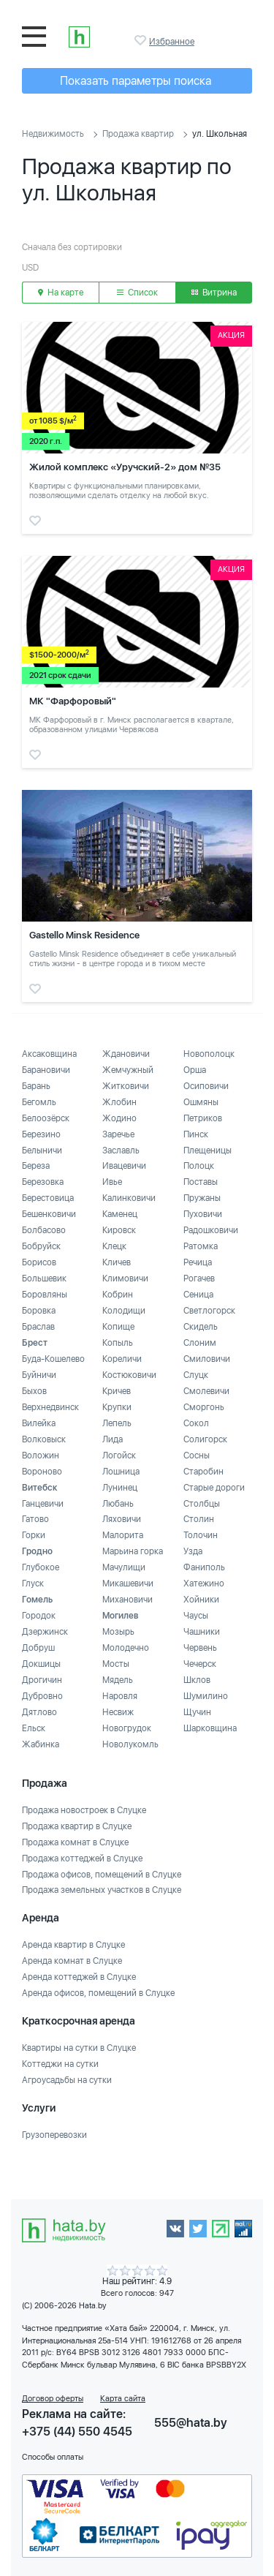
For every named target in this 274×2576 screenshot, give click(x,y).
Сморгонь (203, 1407)
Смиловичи (206, 1359)
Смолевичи (206, 1391)
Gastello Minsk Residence (84, 935)
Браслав (38, 1327)
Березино (41, 1134)
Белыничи (42, 1150)
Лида (112, 1439)
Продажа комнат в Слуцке (75, 1842)
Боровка (39, 1311)
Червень (200, 1648)
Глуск (33, 1583)
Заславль (121, 1150)
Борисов (39, 1262)
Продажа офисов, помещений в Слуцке (101, 1874)
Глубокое (40, 1567)
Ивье (112, 1182)
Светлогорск (209, 1311)
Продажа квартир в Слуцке (77, 1826)
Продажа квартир (138, 134)
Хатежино (203, 1583)
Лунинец (119, 1488)
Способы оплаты (52, 2457)
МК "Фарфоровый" (72, 701)
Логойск (119, 1455)
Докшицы (41, 1664)
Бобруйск (41, 1246)
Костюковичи (129, 1375)
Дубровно (42, 1696)
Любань (118, 1504)
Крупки (117, 1407)
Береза (36, 1166)
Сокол (196, 1423)
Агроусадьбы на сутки (67, 2080)
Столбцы (201, 1504)
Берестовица (48, 1198)
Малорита (122, 1535)
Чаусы (195, 1616)
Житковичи (125, 1086)
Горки (33, 1535)
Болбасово (44, 1230)
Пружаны (202, 1198)
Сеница (198, 1294)
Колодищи (123, 1311)
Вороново (42, 1471)
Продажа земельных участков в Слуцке (101, 1890)
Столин (198, 1519)
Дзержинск (45, 1632)
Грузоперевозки (54, 2135)
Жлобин (119, 1102)
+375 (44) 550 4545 (77, 2431)
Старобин (203, 1471)
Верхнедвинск (50, 1407)
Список (137, 292)
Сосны (196, 1455)
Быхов (34, 1391)
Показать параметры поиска (135, 81)
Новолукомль (130, 1744)
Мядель (117, 1680)
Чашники (201, 1632)
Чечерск (199, 1664)
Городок (39, 1616)
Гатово (35, 1519)
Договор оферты (52, 2398)
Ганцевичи (43, 1504)
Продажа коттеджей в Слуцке (82, 1858)
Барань (36, 1086)
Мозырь (118, 1632)
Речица (197, 1262)
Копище (118, 1327)
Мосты (115, 1664)
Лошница (121, 1471)
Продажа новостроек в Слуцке (84, 1810)
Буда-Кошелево (53, 1359)
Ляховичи (121, 1519)
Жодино (119, 1118)
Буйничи (39, 1375)
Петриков (202, 1118)
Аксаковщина (49, 1054)
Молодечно (125, 1648)
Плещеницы (207, 1150)
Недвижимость (53, 134)
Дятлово (39, 1712)
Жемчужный (127, 1070)
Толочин (200, 1535)
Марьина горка (132, 1551)
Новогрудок (126, 1728)
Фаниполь (204, 1567)
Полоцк (198, 1166)
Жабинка (40, 1744)
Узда (192, 1551)
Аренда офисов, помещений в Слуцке (98, 1993)
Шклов (196, 1680)
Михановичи (127, 1599)
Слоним (199, 1343)
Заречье (118, 1134)
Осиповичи (206, 1086)
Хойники (201, 1599)
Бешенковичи (49, 1214)
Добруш (38, 1648)
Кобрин (117, 1294)
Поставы (200, 1182)
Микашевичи (127, 1583)
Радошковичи (210, 1230)
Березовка (43, 1182)
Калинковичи (129, 1198)
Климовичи (125, 1278)
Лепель (117, 1423)
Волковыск (44, 1439)
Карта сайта (122, 2398)
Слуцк (195, 1375)
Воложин (40, 1455)
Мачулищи (123, 1567)
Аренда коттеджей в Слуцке (79, 1977)
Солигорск (205, 1439)
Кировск (119, 1230)
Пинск (195, 1134)
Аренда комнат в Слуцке (72, 1961)
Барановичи (46, 1070)
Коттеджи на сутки (60, 2064)
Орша (194, 1070)
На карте (60, 292)
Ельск (33, 1728)
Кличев (116, 1262)
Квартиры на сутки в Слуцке (79, 2048)
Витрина (214, 292)
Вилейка (39, 1423)
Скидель (200, 1327)
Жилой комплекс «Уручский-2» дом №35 (125, 467)
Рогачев (199, 1278)
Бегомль (39, 1102)
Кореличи (122, 1359)
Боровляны (44, 1294)
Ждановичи (126, 1054)
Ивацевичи (124, 1166)
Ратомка (200, 1246)
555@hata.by (190, 2423)
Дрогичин (42, 1680)
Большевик (44, 1278)
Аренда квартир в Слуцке (73, 1945)
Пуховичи (202, 1214)
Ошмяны (200, 1102)
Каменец (119, 1214)
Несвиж (118, 1712)
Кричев (116, 1391)
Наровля (119, 1696)
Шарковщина (210, 1728)
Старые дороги (214, 1488)
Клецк (114, 1246)
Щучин (197, 1712)
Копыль (117, 1343)
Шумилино (205, 1696)
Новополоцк (209, 1054)
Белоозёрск (45, 1118)
